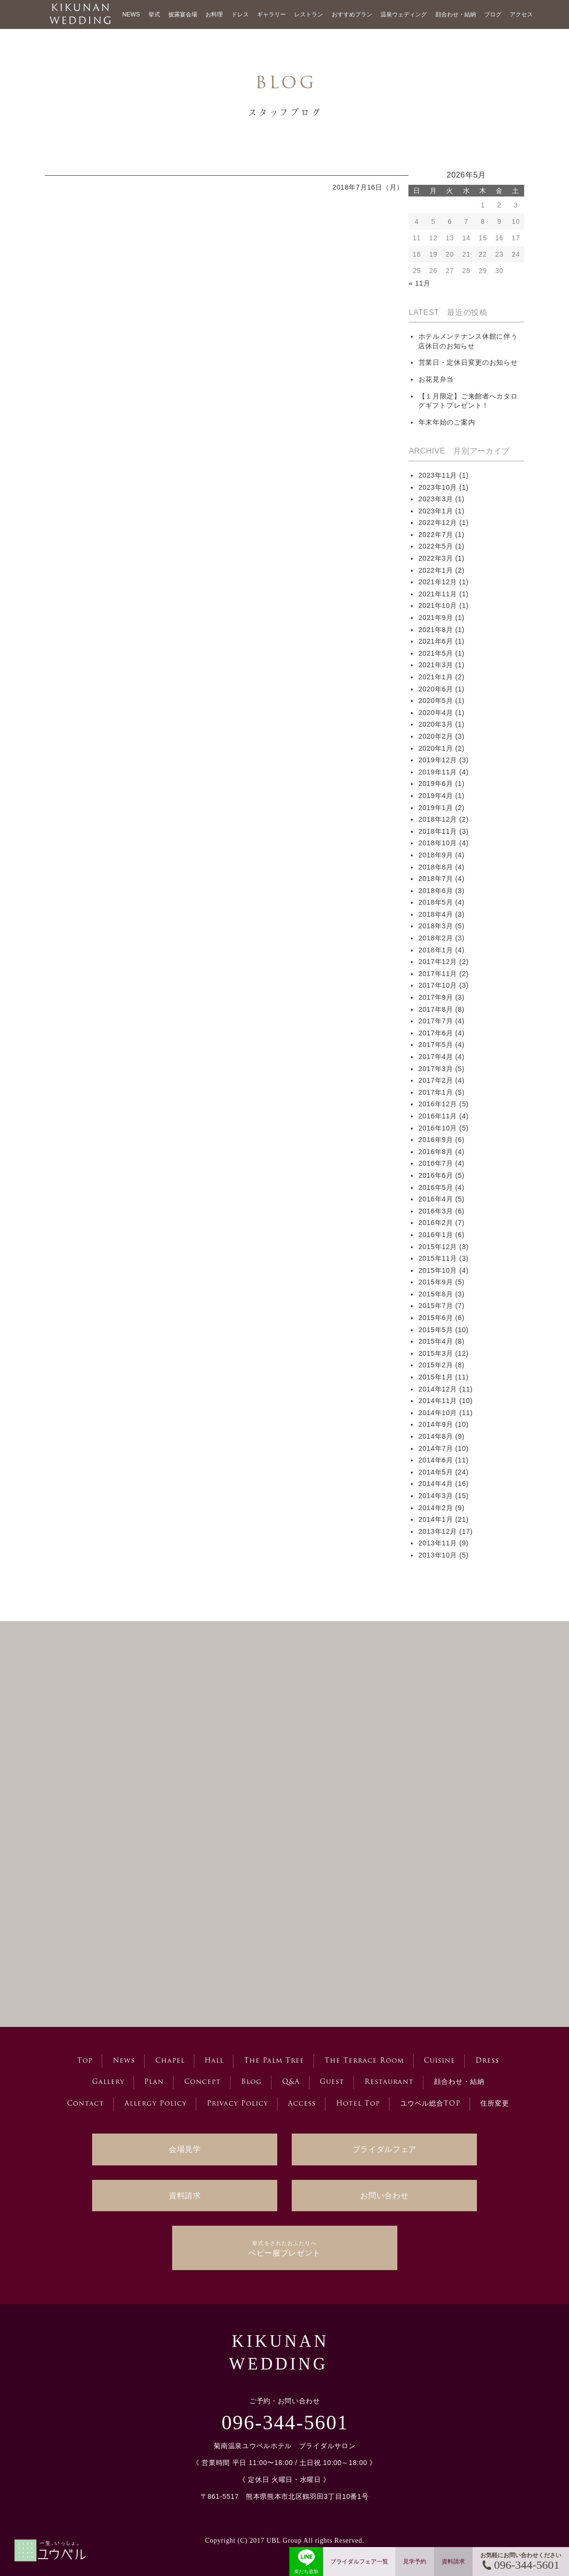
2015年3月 (436, 1353)
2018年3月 (436, 926)
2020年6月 (436, 689)
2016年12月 (438, 1104)
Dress (487, 2061)
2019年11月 (438, 772)
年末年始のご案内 (447, 422)
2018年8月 (436, 867)
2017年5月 (436, 1044)
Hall (214, 2061)
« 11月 (420, 283)
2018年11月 (438, 831)
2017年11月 (438, 974)
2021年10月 (438, 605)
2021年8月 (436, 630)
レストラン (308, 14)
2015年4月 (436, 1341)
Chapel (170, 2061)
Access (302, 2104)
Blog (251, 2082)
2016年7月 (436, 1163)
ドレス (240, 14)
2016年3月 (436, 1211)
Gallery (108, 2082)
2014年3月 (436, 1496)
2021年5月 (436, 653)
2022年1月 (436, 570)
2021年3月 (436, 665)
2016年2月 (436, 1222)
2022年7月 (436, 534)
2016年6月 (436, 1175)
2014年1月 (436, 1519)
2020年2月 (436, 736)
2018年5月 (436, 902)
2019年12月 (438, 760)
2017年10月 (438, 985)
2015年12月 (438, 1247)
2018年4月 (436, 914)
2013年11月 (438, 1543)
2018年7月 (436, 878)
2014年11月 (438, 1401)
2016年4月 (436, 1199)
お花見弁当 (436, 379)
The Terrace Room (364, 2061)
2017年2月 (436, 1080)
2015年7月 (436, 1305)
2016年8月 (436, 1152)
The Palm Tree (274, 2061)
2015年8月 (436, 1294)
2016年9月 (436, 1139)
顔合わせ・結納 (455, 14)
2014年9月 (436, 1424)
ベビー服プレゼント (284, 2248)
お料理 (214, 14)
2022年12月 (438, 522)
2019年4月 (436, 795)
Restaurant (389, 2082)
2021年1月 (436, 677)
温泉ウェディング (403, 14)
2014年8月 (436, 1436)
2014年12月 (438, 1389)
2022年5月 (436, 546)
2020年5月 (436, 700)
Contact (85, 2104)
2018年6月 (436, 891)
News (124, 2061)
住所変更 (494, 2104)
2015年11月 (438, 1258)
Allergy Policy (155, 2104)
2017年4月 (436, 1057)
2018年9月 (436, 855)
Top (85, 2061)
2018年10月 (438, 843)
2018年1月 (436, 950)
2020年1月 (436, 748)
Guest (332, 2082)
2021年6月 (436, 641)
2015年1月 (436, 1377)
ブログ (492, 14)
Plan (154, 2082)
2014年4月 (436, 1484)
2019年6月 (436, 783)
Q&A (291, 2082)
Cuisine (439, 2061)
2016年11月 (438, 1116)
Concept (202, 2082)
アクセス (521, 14)
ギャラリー (271, 14)
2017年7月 (436, 1021)
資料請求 (185, 2195)
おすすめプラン (352, 14)
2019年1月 (436, 808)
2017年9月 (436, 997)
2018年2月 (436, 938)
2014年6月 (436, 1460)
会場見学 (185, 2149)
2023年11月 (438, 475)
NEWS (131, 14)
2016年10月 (438, 1128)
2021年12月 (438, 582)
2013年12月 (438, 1531)
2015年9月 (436, 1282)
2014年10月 (438, 1413)
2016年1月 (436, 1235)
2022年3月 (436, 558)
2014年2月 (436, 1508)
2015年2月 (436, 1365)
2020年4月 (436, 712)
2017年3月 (436, 1069)
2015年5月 (436, 1330)
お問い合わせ (384, 2195)
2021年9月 (436, 617)
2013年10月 (438, 1555)
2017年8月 (436, 1009)
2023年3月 (436, 499)
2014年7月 (436, 1448)
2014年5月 (436, 1472)
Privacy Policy (237, 2104)
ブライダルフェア (384, 2149)
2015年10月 (438, 1270)
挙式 (154, 14)
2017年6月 (436, 1033)
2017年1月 (436, 1092)
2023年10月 (438, 487)
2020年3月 (436, 724)
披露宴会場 (182, 14)
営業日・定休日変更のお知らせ (468, 362)
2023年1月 (436, 511)
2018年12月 (438, 819)
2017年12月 (438, 961)
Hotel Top (358, 2104)
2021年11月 (438, 594)
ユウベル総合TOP (430, 2104)
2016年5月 (436, 1187)
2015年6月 (436, 1318)
